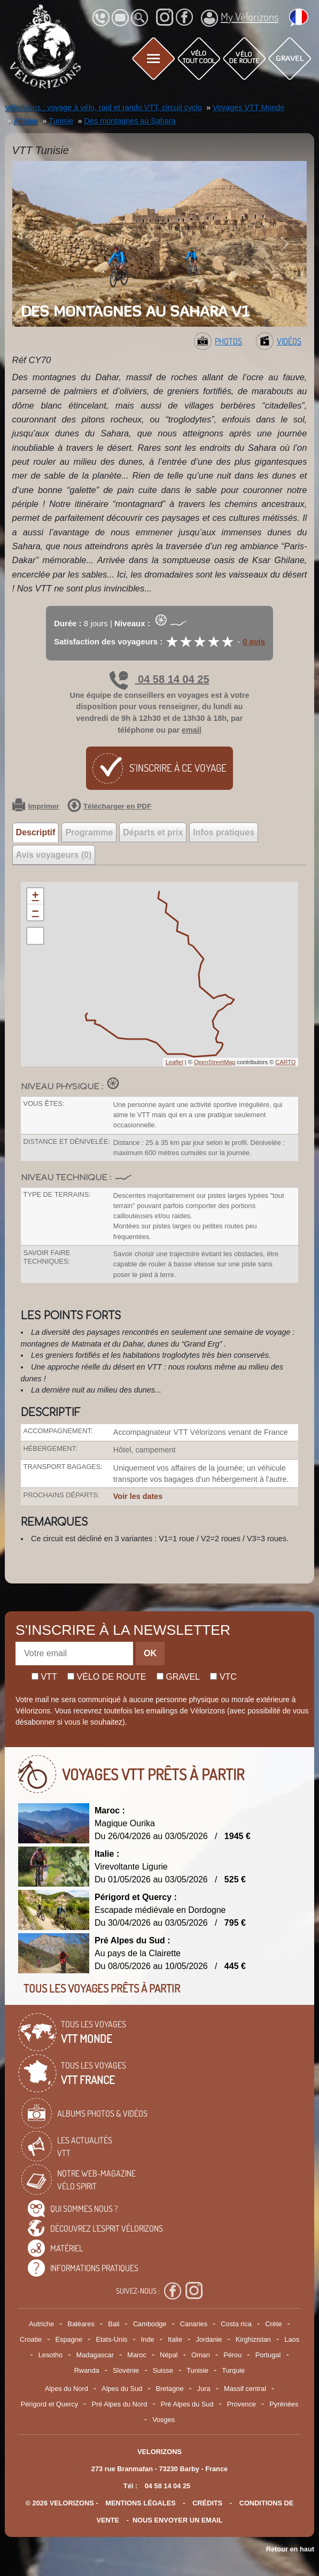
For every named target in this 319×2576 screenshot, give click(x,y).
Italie (175, 2339)
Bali (113, 2324)
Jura (204, 2389)
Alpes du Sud (122, 2389)
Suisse (162, 2370)
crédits (207, 2503)
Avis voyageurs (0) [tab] (54, 854)
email (191, 730)
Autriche (41, 2324)
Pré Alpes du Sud (187, 2404)
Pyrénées (283, 2404)
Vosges (163, 2420)
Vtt (44, 1676)
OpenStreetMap (215, 1062)
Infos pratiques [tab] (223, 832)
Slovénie (126, 2370)
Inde (147, 2339)
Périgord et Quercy (49, 2404)
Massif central (245, 2389)
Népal (168, 2355)
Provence (241, 2404)
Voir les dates (138, 1496)
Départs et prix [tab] (153, 832)
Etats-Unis (111, 2339)
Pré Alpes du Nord (119, 2404)
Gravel (178, 1676)
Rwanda (86, 2370)
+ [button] (35, 896)
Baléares (81, 2324)
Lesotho (50, 2355)
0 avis (254, 641)
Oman (200, 2355)
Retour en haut (290, 2549)
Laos (291, 2339)
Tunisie (197, 2370)
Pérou (232, 2355)
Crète (273, 2324)
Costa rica (236, 2324)
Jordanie (209, 2339)
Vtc (223, 1676)
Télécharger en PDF (109, 806)
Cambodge (150, 2324)
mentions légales (140, 2503)
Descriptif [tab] (36, 832)
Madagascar (95, 2355)
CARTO (285, 1062)
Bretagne (170, 2389)
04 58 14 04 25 (159, 679)
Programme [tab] (89, 832)
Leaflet (174, 1062)
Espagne (69, 2339)
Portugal (268, 2355)
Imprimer (35, 806)
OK (150, 1653)
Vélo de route (106, 1676)
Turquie (233, 2370)
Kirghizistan (253, 2339)
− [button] (35, 912)
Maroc (136, 2355)
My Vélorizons (239, 18)
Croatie (31, 2339)
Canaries (193, 2324)
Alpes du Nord (66, 2389)
